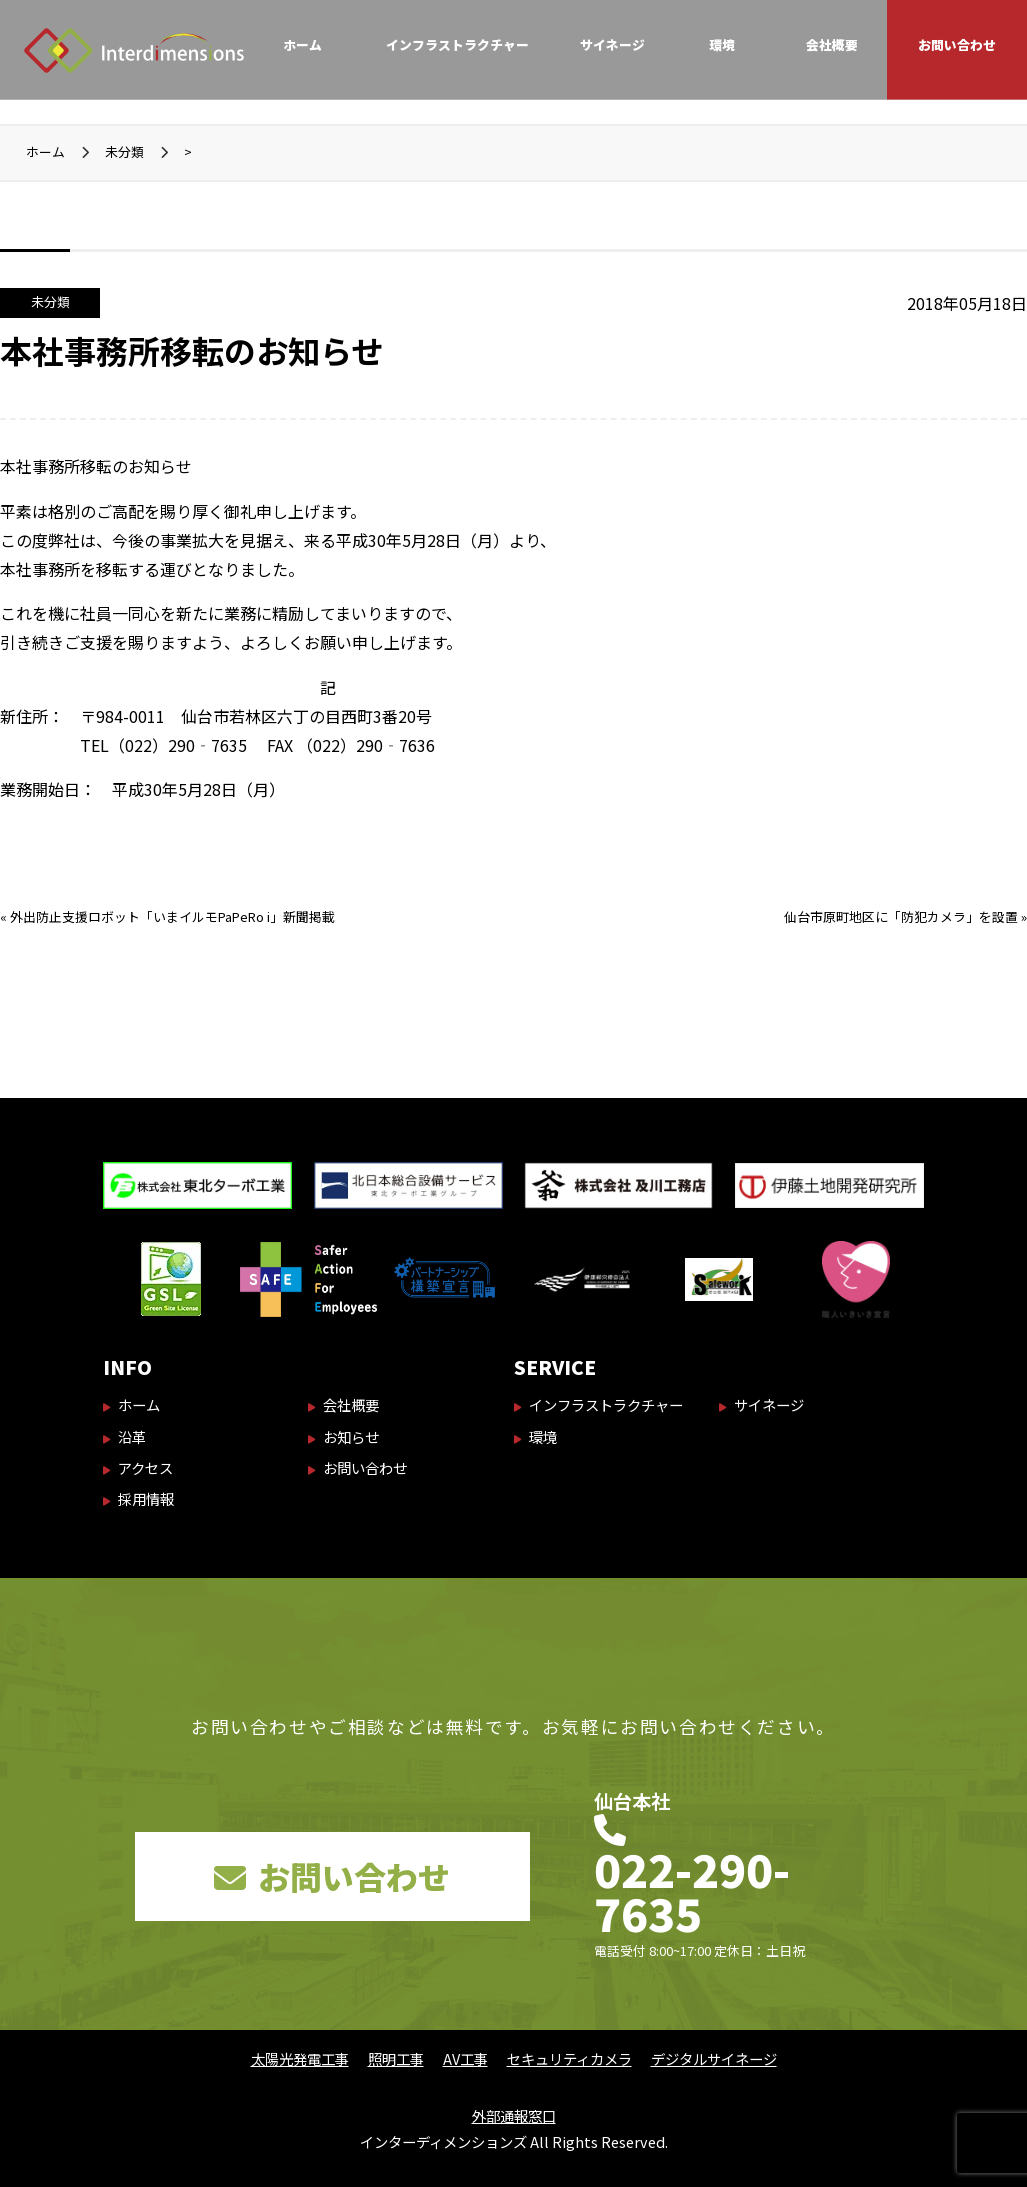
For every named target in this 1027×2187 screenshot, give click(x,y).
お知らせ (351, 1436)
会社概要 (832, 44)
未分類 (50, 301)
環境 (722, 44)
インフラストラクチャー (457, 44)
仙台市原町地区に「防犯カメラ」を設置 (901, 916)
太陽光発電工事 (300, 2058)
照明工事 (396, 2058)
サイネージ (612, 44)
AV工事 (465, 2058)
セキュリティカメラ (569, 2058)
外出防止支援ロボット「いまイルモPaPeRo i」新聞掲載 (172, 916)
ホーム (302, 44)
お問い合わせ (957, 44)
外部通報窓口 (514, 2115)
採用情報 (146, 1498)
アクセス (145, 1467)
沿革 (132, 1436)
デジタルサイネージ (714, 2058)
